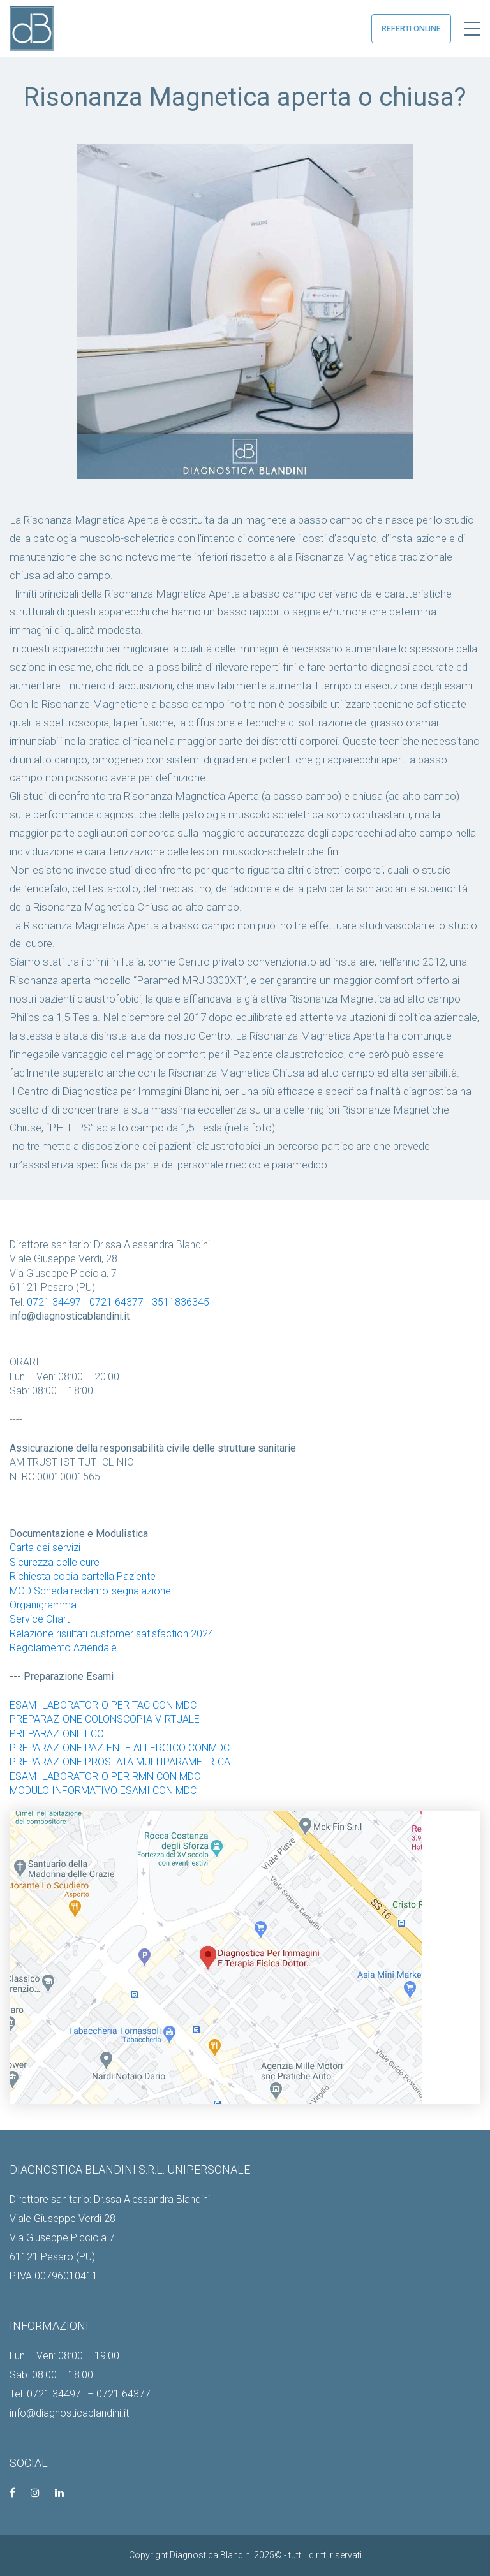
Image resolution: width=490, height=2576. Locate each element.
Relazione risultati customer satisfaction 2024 (112, 1634)
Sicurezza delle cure (55, 1562)
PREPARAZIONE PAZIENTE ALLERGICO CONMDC (120, 1748)
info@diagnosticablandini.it (69, 2413)
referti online (411, 28)
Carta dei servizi (45, 1548)
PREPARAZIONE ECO (57, 1734)
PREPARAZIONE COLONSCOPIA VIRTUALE (105, 1719)
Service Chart (40, 1619)
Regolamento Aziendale (63, 1648)
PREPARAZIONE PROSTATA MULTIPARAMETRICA (120, 1762)
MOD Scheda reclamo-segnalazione (90, 1591)
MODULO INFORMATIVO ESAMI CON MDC (103, 1791)
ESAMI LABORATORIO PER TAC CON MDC (103, 1705)
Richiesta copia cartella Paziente (83, 1576)
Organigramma (43, 1605)
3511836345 (180, 1302)
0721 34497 (54, 1302)
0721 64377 (116, 1302)
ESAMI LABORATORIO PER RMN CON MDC (105, 1776)
